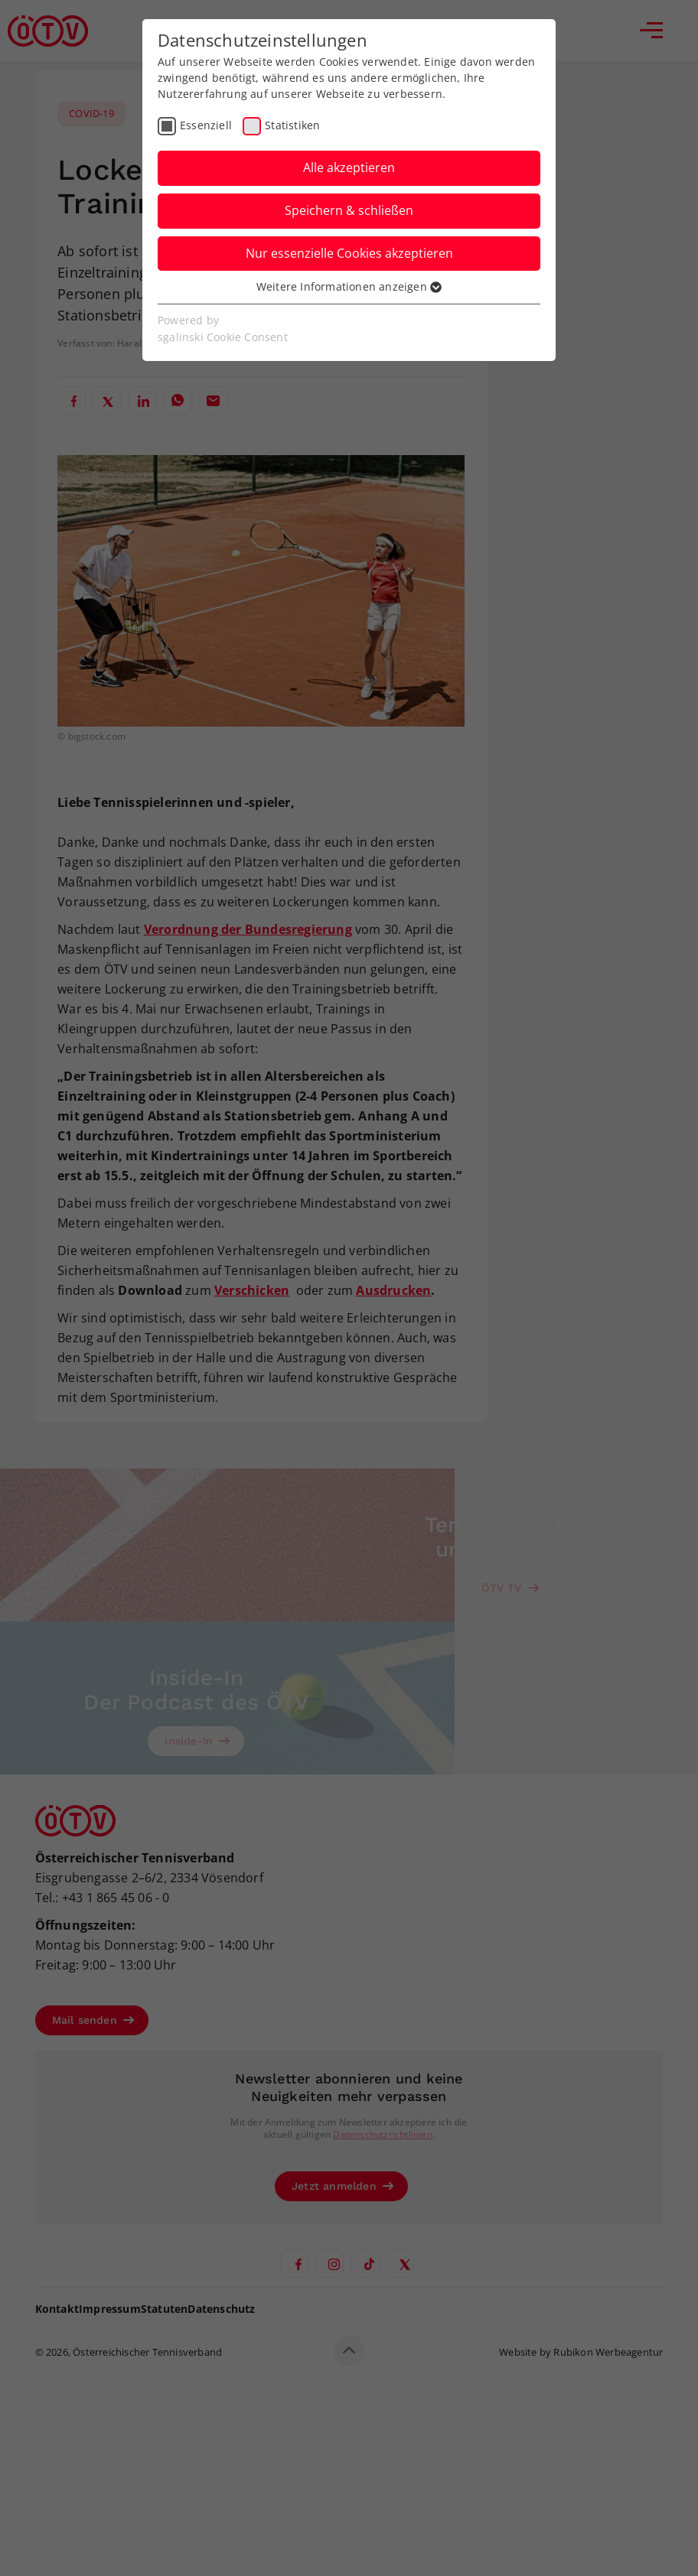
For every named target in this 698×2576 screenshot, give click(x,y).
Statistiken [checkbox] (292, 125)
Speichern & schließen (349, 210)
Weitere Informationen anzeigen (349, 286)
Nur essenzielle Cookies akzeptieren (349, 253)
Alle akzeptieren (349, 167)
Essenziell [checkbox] (206, 125)
